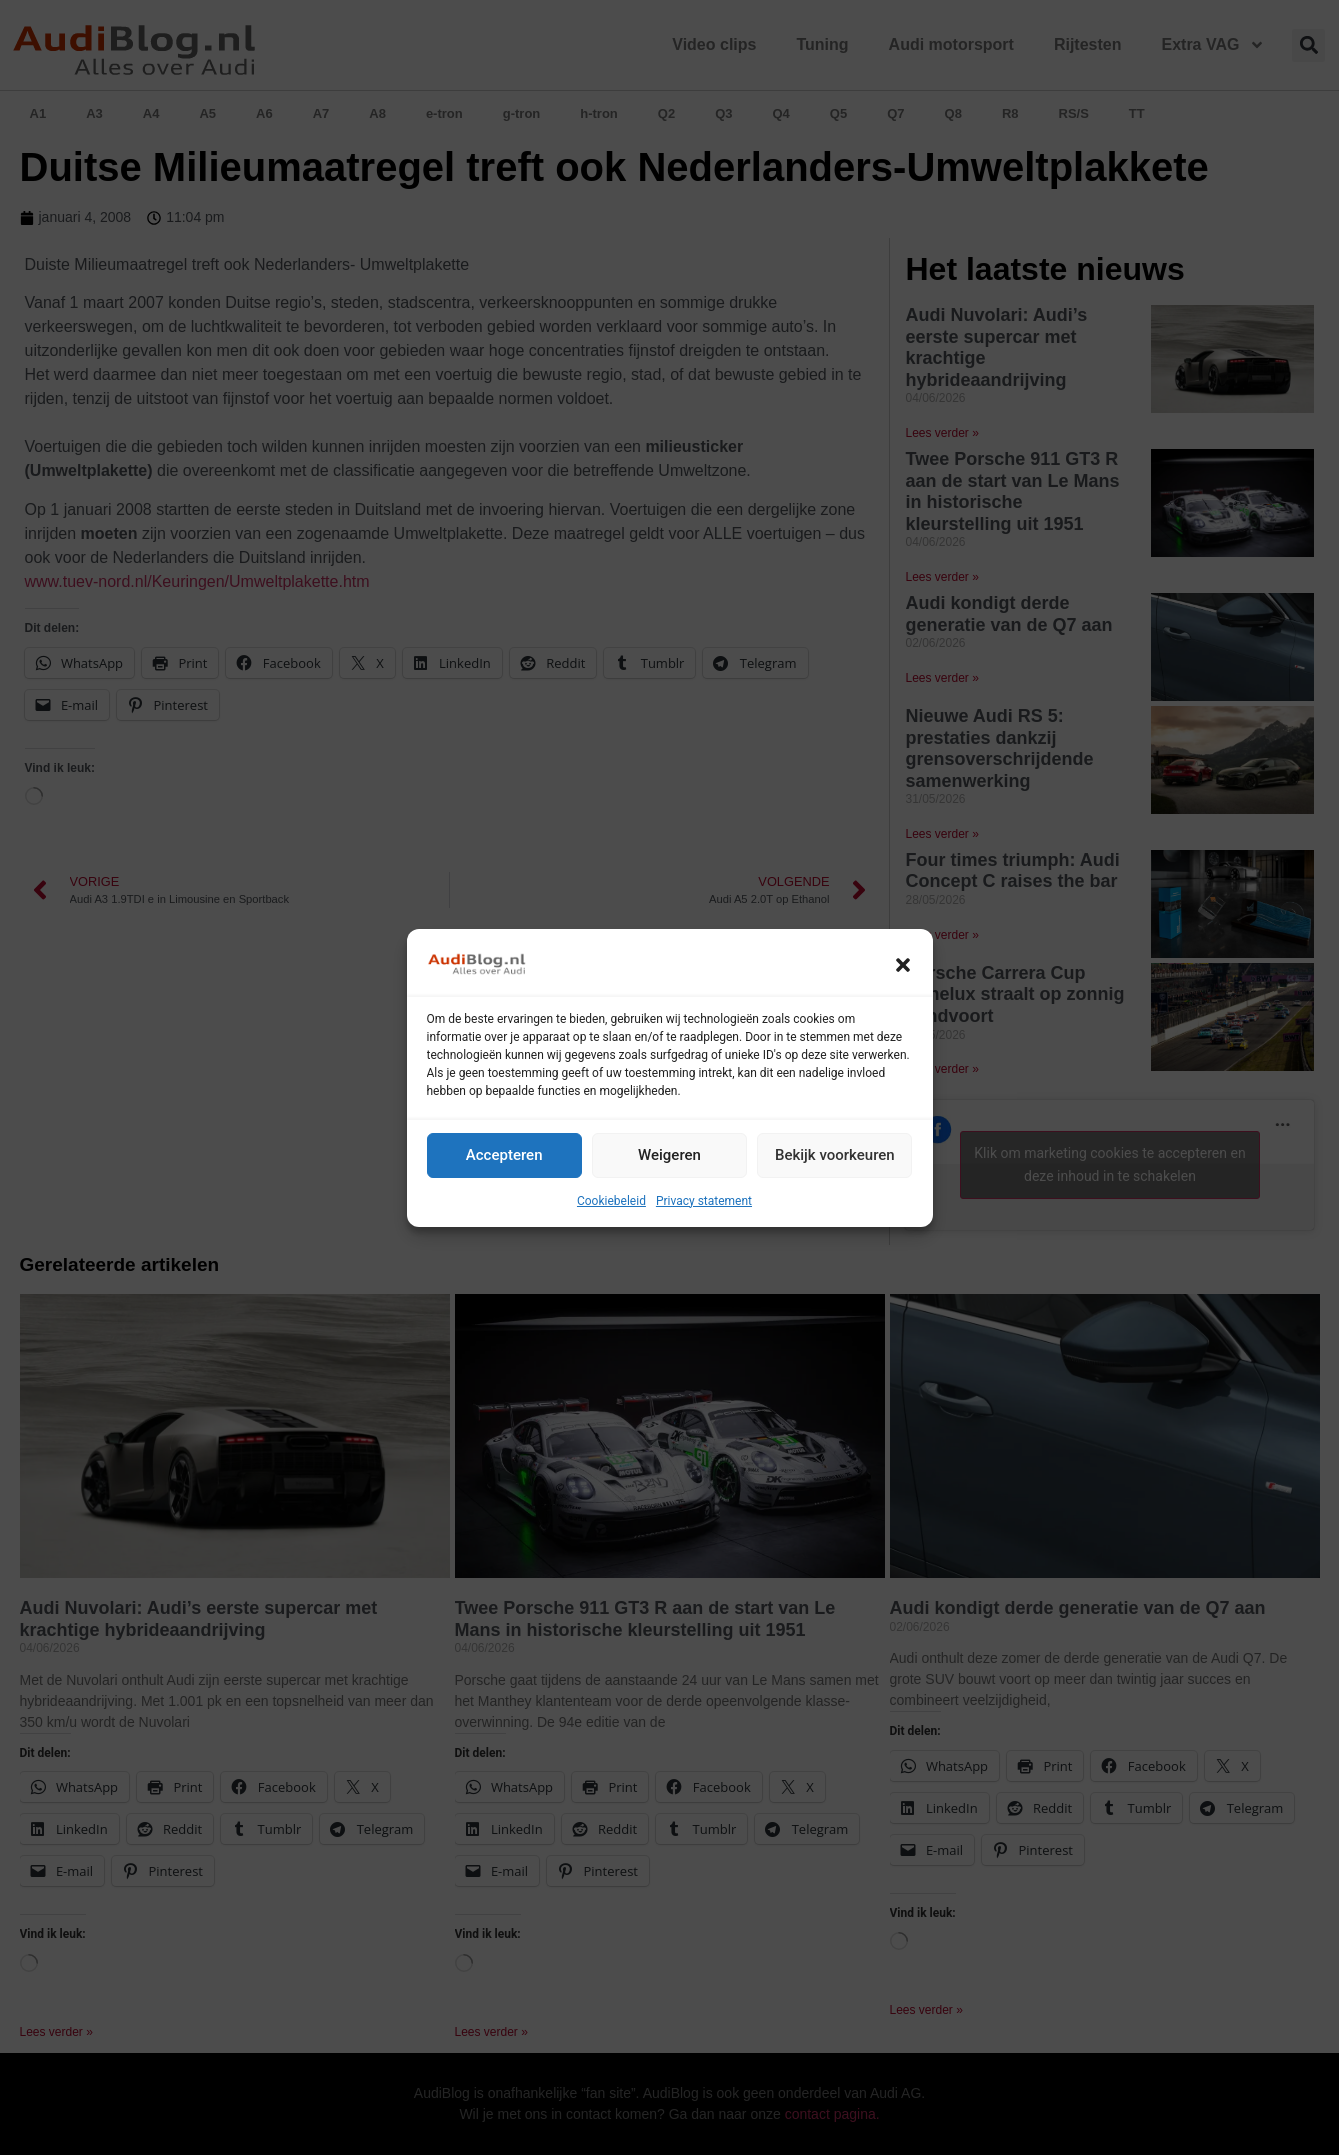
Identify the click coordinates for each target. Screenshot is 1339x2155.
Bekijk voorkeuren (835, 1155)
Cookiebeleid (611, 1201)
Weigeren (669, 1155)
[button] (903, 965)
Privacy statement (704, 1201)
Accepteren (504, 1155)
